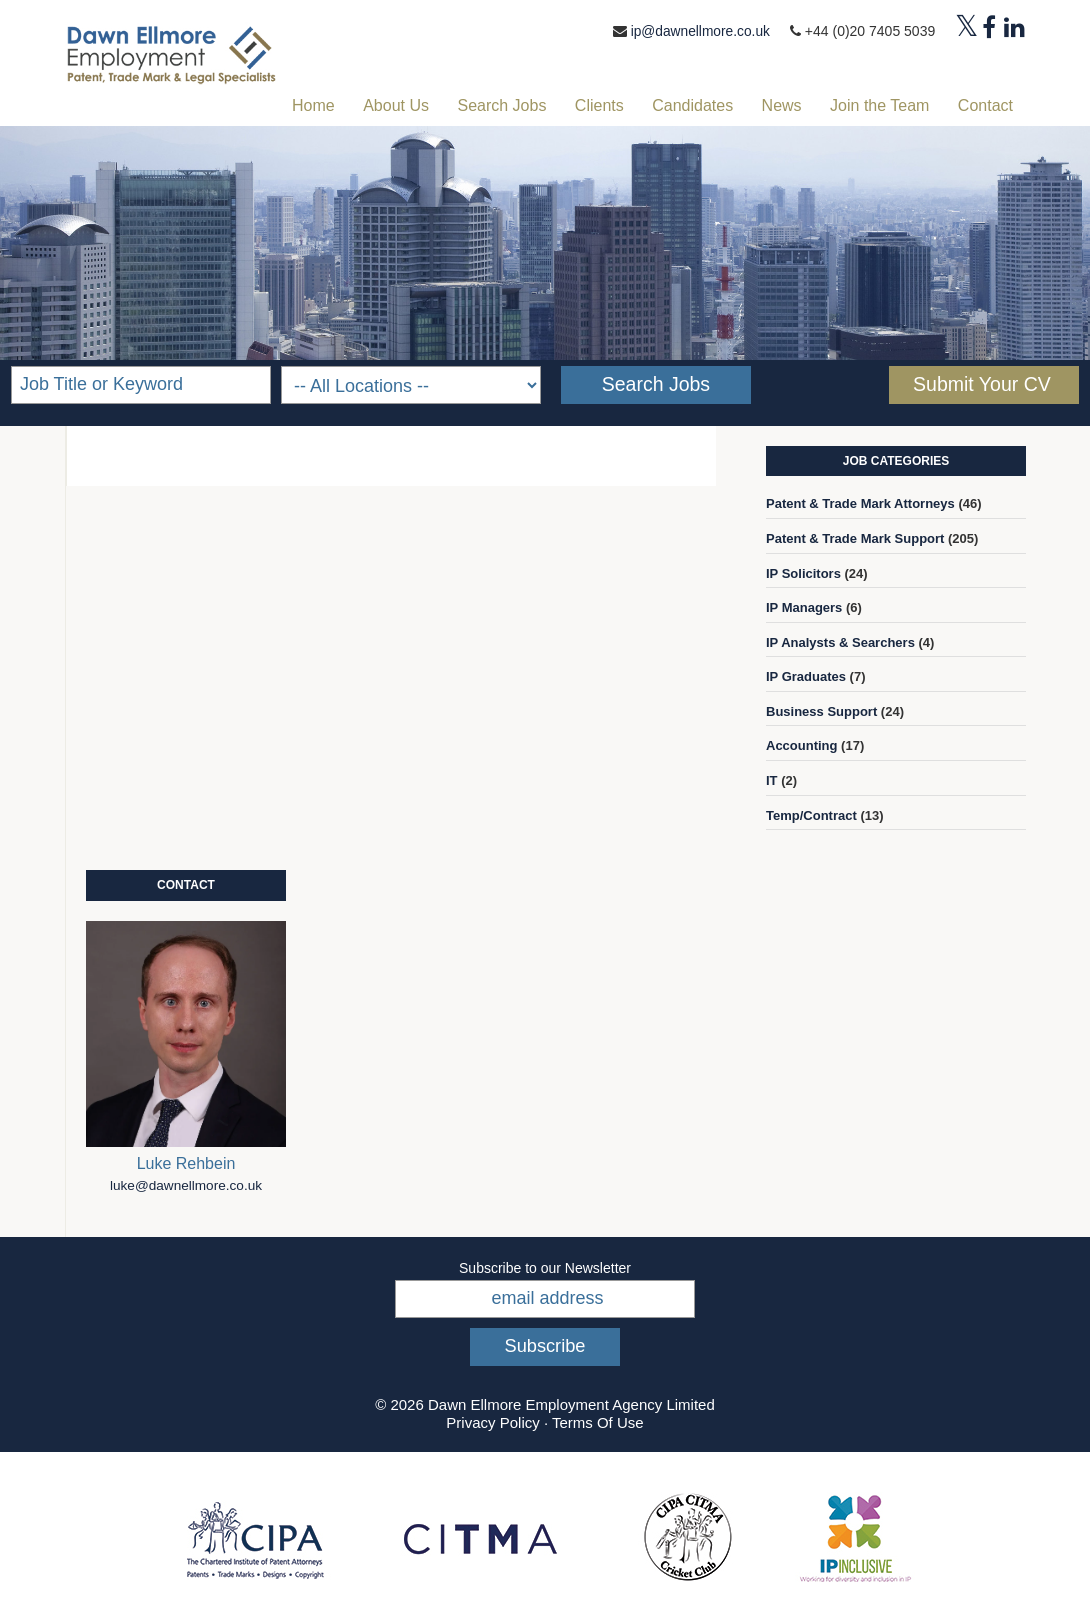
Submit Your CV (982, 383)
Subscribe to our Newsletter (545, 1267)
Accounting (802, 745)
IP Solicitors (803, 572)
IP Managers (804, 606)
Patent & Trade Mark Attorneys (860, 503)
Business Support (821, 710)
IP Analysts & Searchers (840, 641)
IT (772, 779)
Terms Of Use (598, 1421)
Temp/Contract (811, 814)
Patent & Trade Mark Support (855, 537)
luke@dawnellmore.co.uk (186, 1184)
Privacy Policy (492, 1421)
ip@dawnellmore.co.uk (699, 31)
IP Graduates (806, 676)
